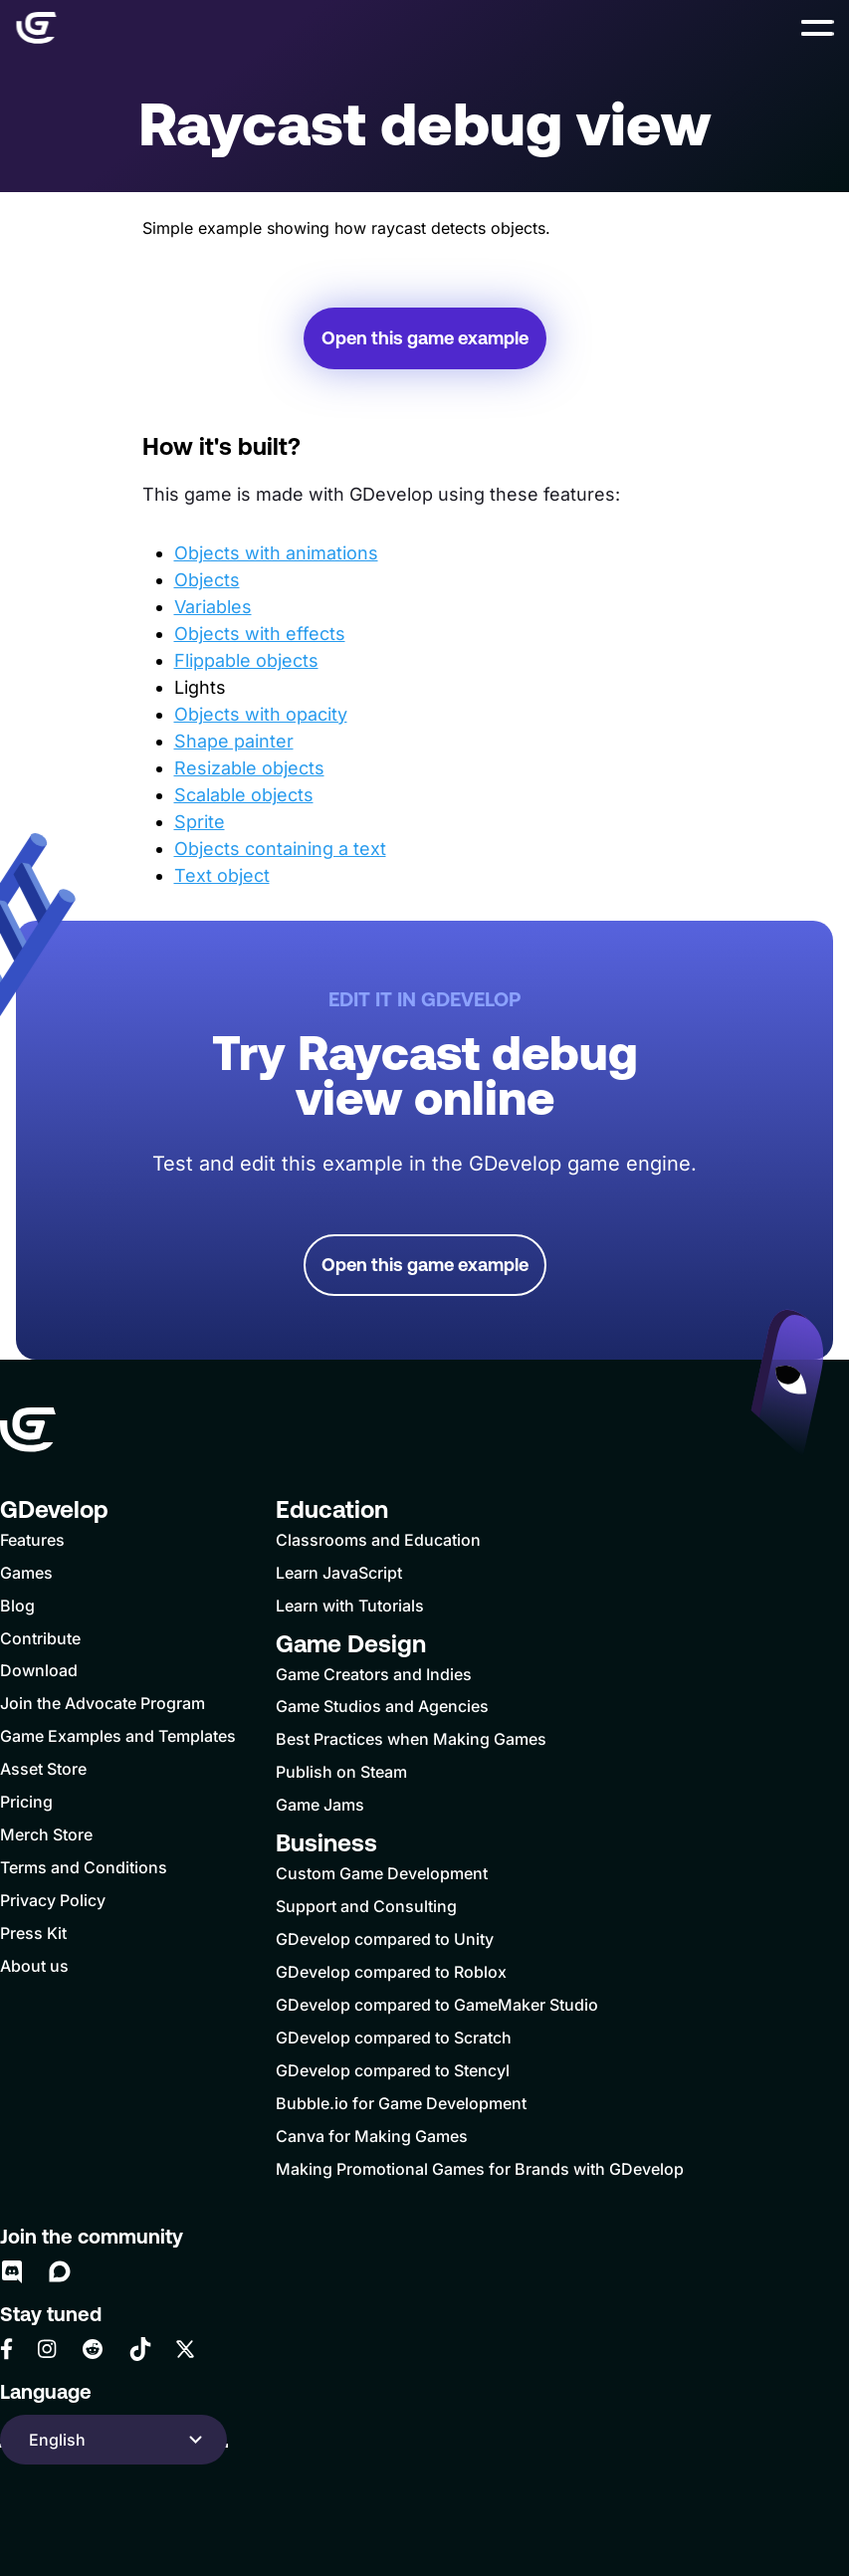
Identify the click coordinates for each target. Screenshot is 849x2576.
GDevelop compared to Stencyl (393, 2070)
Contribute (40, 1638)
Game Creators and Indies (374, 1674)
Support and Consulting (366, 1906)
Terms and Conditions (83, 1867)
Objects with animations (276, 552)
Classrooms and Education (378, 1540)
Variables (213, 606)
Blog (17, 1605)
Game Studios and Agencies (382, 1706)
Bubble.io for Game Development (401, 2103)
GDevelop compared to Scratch (394, 2037)
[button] (816, 28)
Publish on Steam (341, 1772)
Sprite (199, 821)
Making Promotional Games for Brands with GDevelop (480, 2169)
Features (32, 1540)
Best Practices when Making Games (411, 1739)
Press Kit (33, 1933)
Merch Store (46, 1834)
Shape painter (234, 741)
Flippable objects (246, 660)
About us (34, 1966)
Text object (222, 875)
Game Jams (320, 1805)
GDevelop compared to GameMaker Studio (437, 2005)
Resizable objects (249, 767)
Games (26, 1573)
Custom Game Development (382, 1873)
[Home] (36, 28)
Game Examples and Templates (118, 1736)
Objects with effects (259, 633)
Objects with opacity (260, 714)
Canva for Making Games (372, 2136)
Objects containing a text (280, 848)
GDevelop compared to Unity (385, 1939)
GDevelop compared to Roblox (391, 1972)
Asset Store (43, 1769)
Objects (207, 579)
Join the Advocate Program (102, 1703)
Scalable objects (244, 794)
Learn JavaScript (339, 1573)
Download (39, 1670)
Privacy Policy (53, 1900)
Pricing (26, 1802)
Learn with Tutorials (350, 1605)
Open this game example (425, 337)
